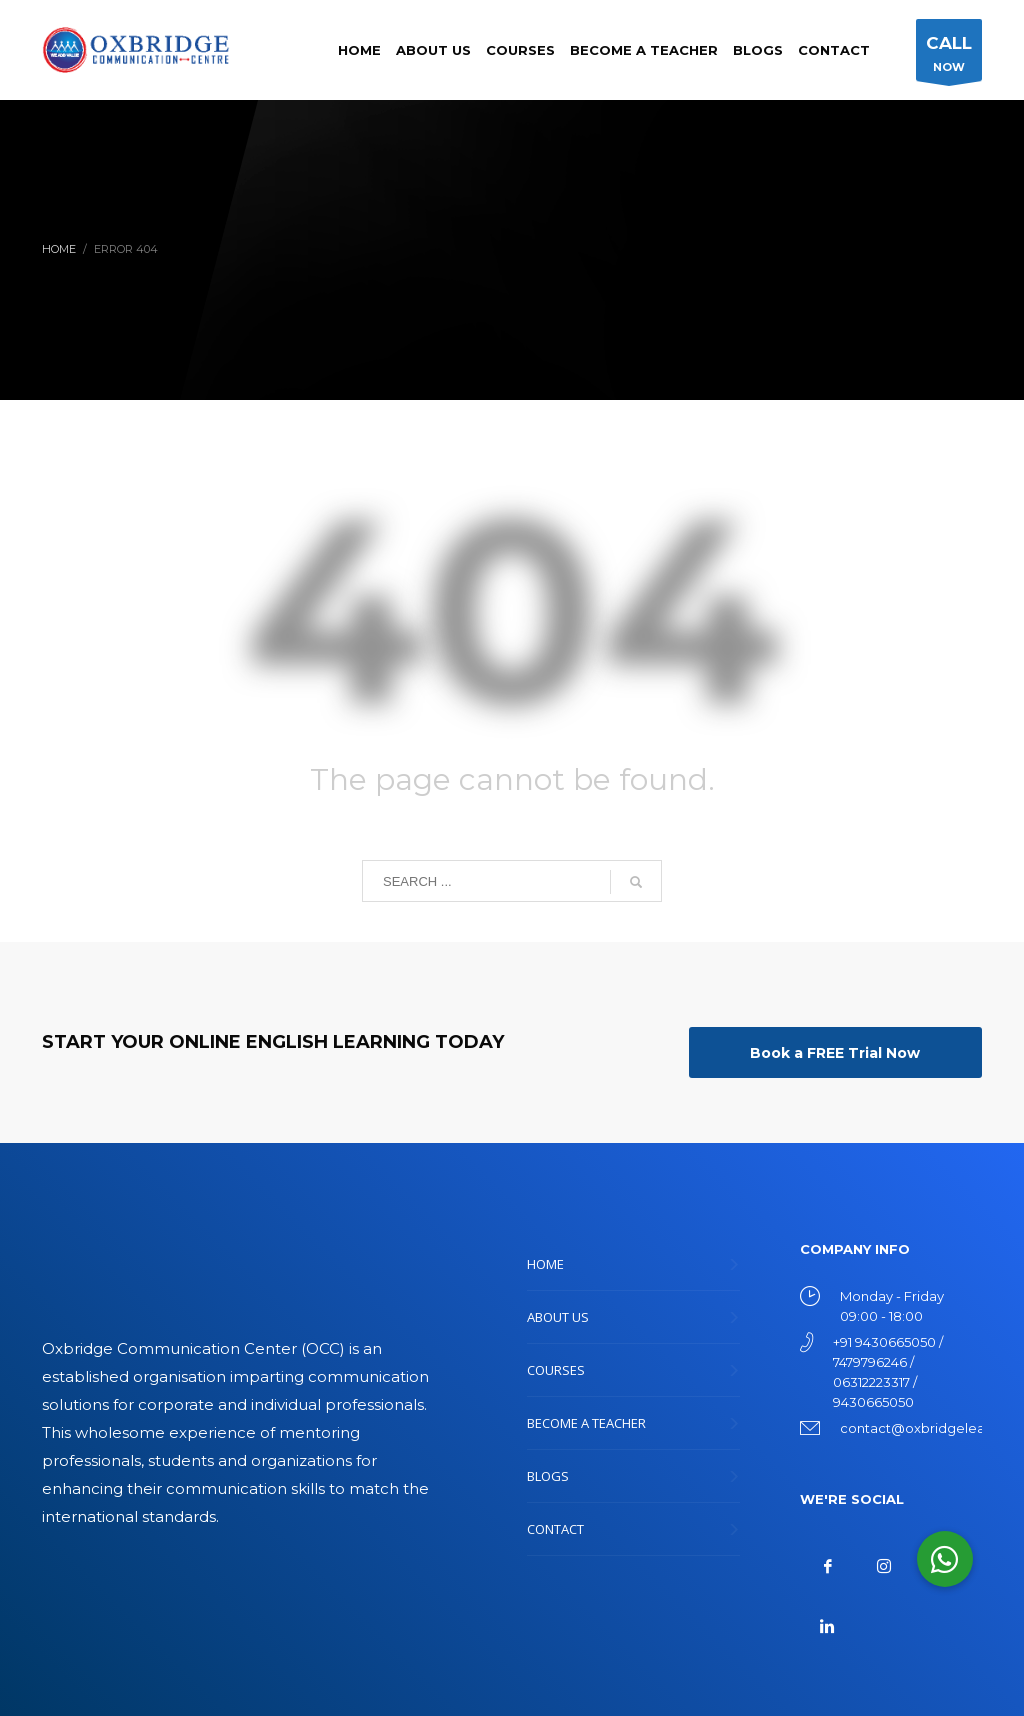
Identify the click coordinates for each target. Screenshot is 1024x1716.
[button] (945, 1559)
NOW (949, 55)
